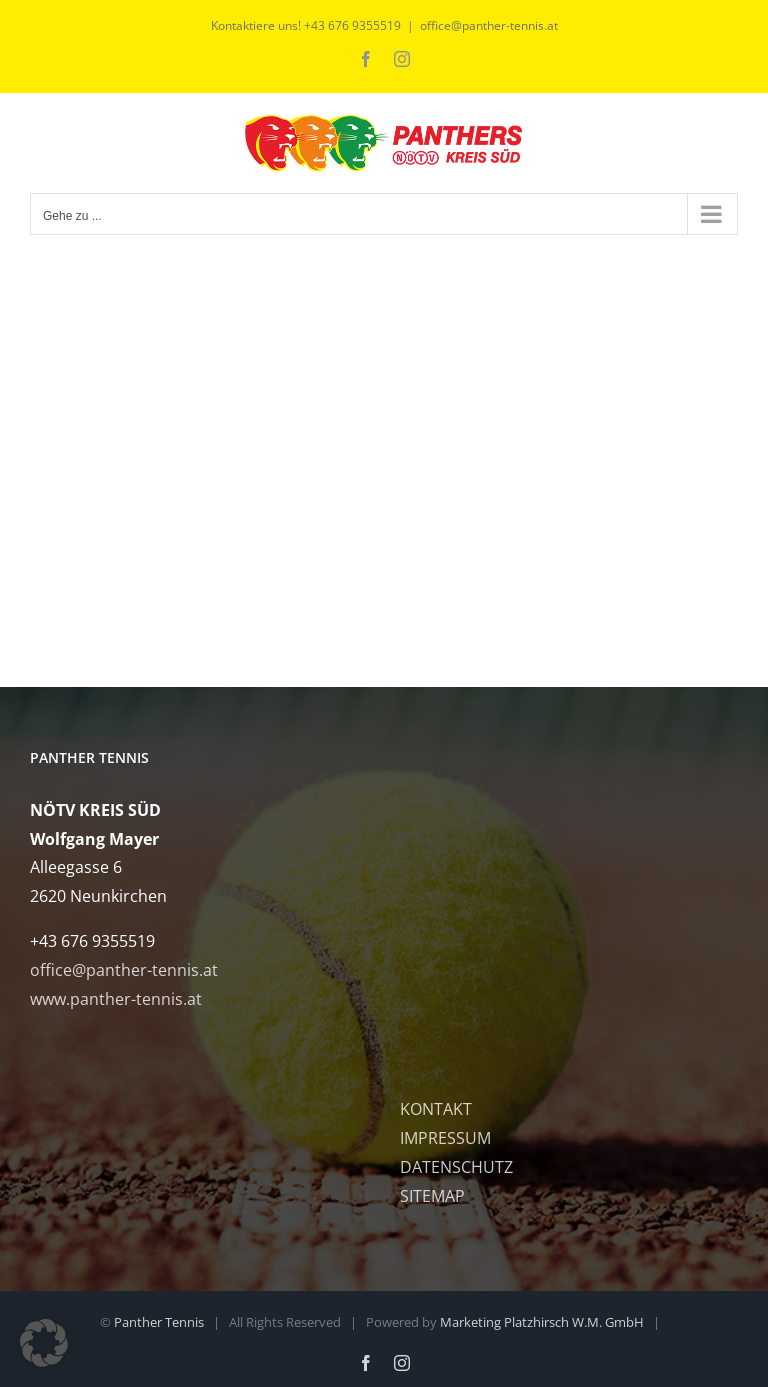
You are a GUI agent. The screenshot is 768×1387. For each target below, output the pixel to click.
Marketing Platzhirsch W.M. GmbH (542, 1322)
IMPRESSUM (445, 1138)
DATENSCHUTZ (456, 1167)
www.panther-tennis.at (116, 999)
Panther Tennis (159, 1322)
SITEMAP (432, 1196)
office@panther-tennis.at (489, 25)
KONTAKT (436, 1109)
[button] (44, 1343)
